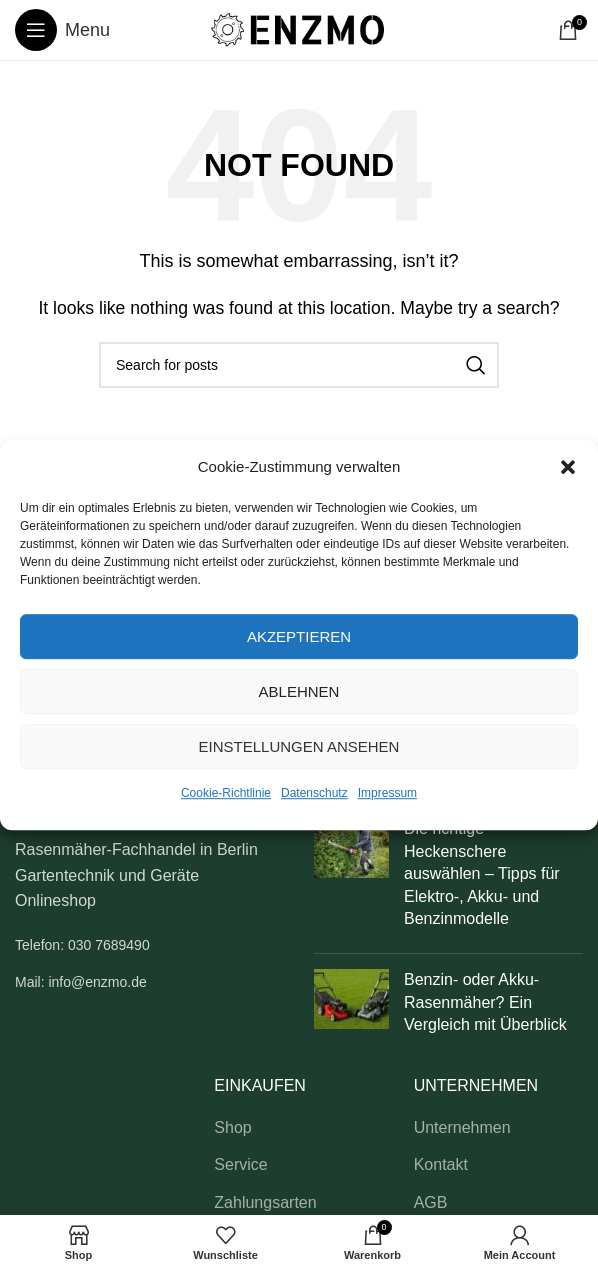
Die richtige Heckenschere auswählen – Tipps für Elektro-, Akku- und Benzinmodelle (482, 873)
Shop (232, 1127)
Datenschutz (314, 793)
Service (240, 1164)
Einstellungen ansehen (299, 746)
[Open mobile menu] (62, 30)
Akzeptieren (299, 636)
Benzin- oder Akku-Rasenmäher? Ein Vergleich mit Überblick (485, 1002)
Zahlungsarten (265, 1202)
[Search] (299, 365)
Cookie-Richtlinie (226, 793)
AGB (431, 1202)
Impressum (387, 793)
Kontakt (441, 1164)
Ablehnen (299, 691)
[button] (568, 467)
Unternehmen (462, 1127)
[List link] (149, 945)
